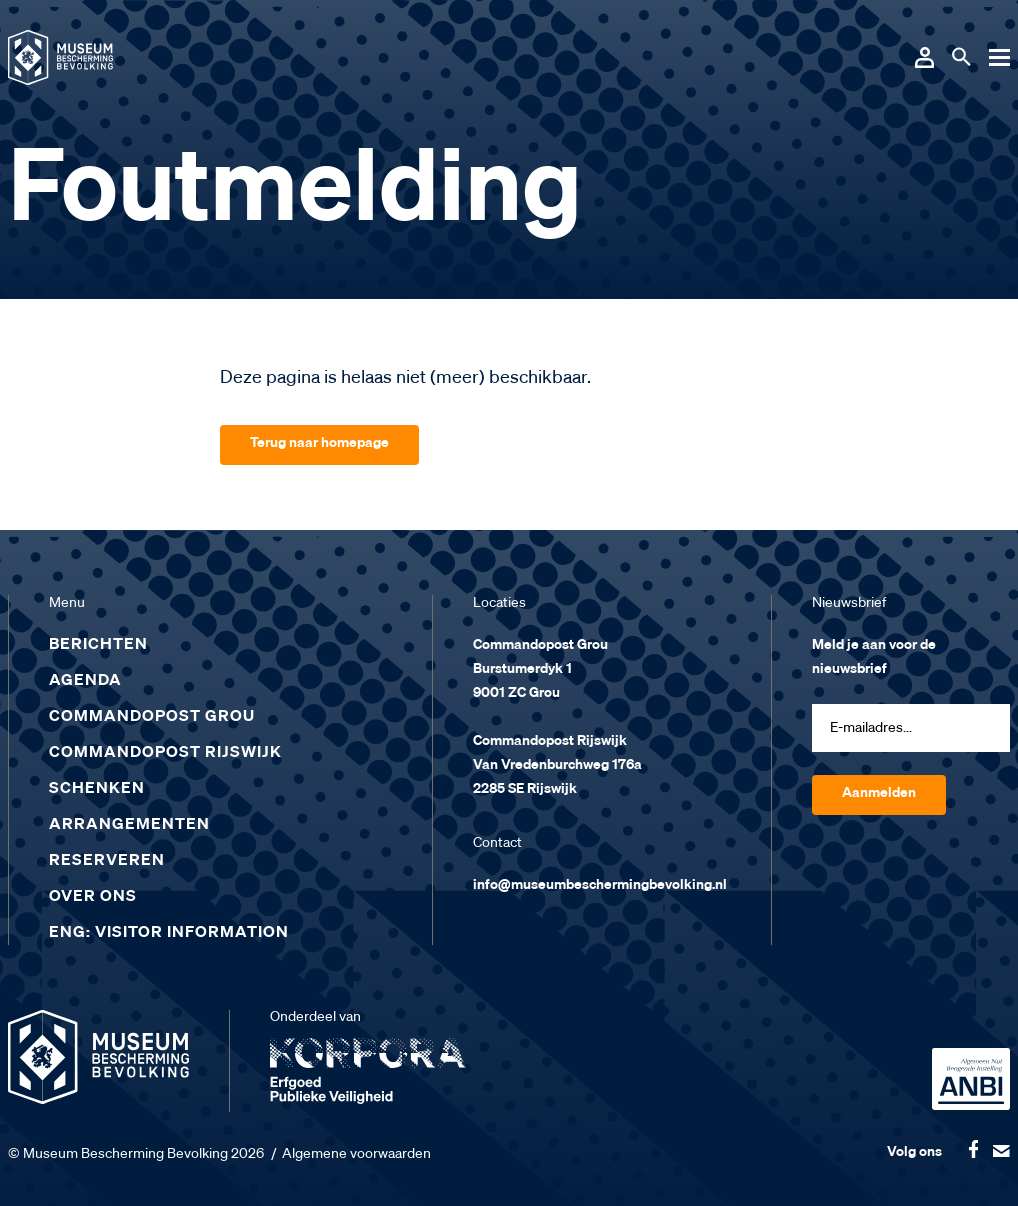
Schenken (97, 789)
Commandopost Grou (152, 717)
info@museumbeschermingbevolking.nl (600, 885)
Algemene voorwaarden (356, 1154)
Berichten (98, 645)
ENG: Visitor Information (169, 933)
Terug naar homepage (319, 443)
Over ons (93, 897)
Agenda (85, 681)
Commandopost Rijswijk (165, 753)
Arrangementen (129, 825)
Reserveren (107, 861)
